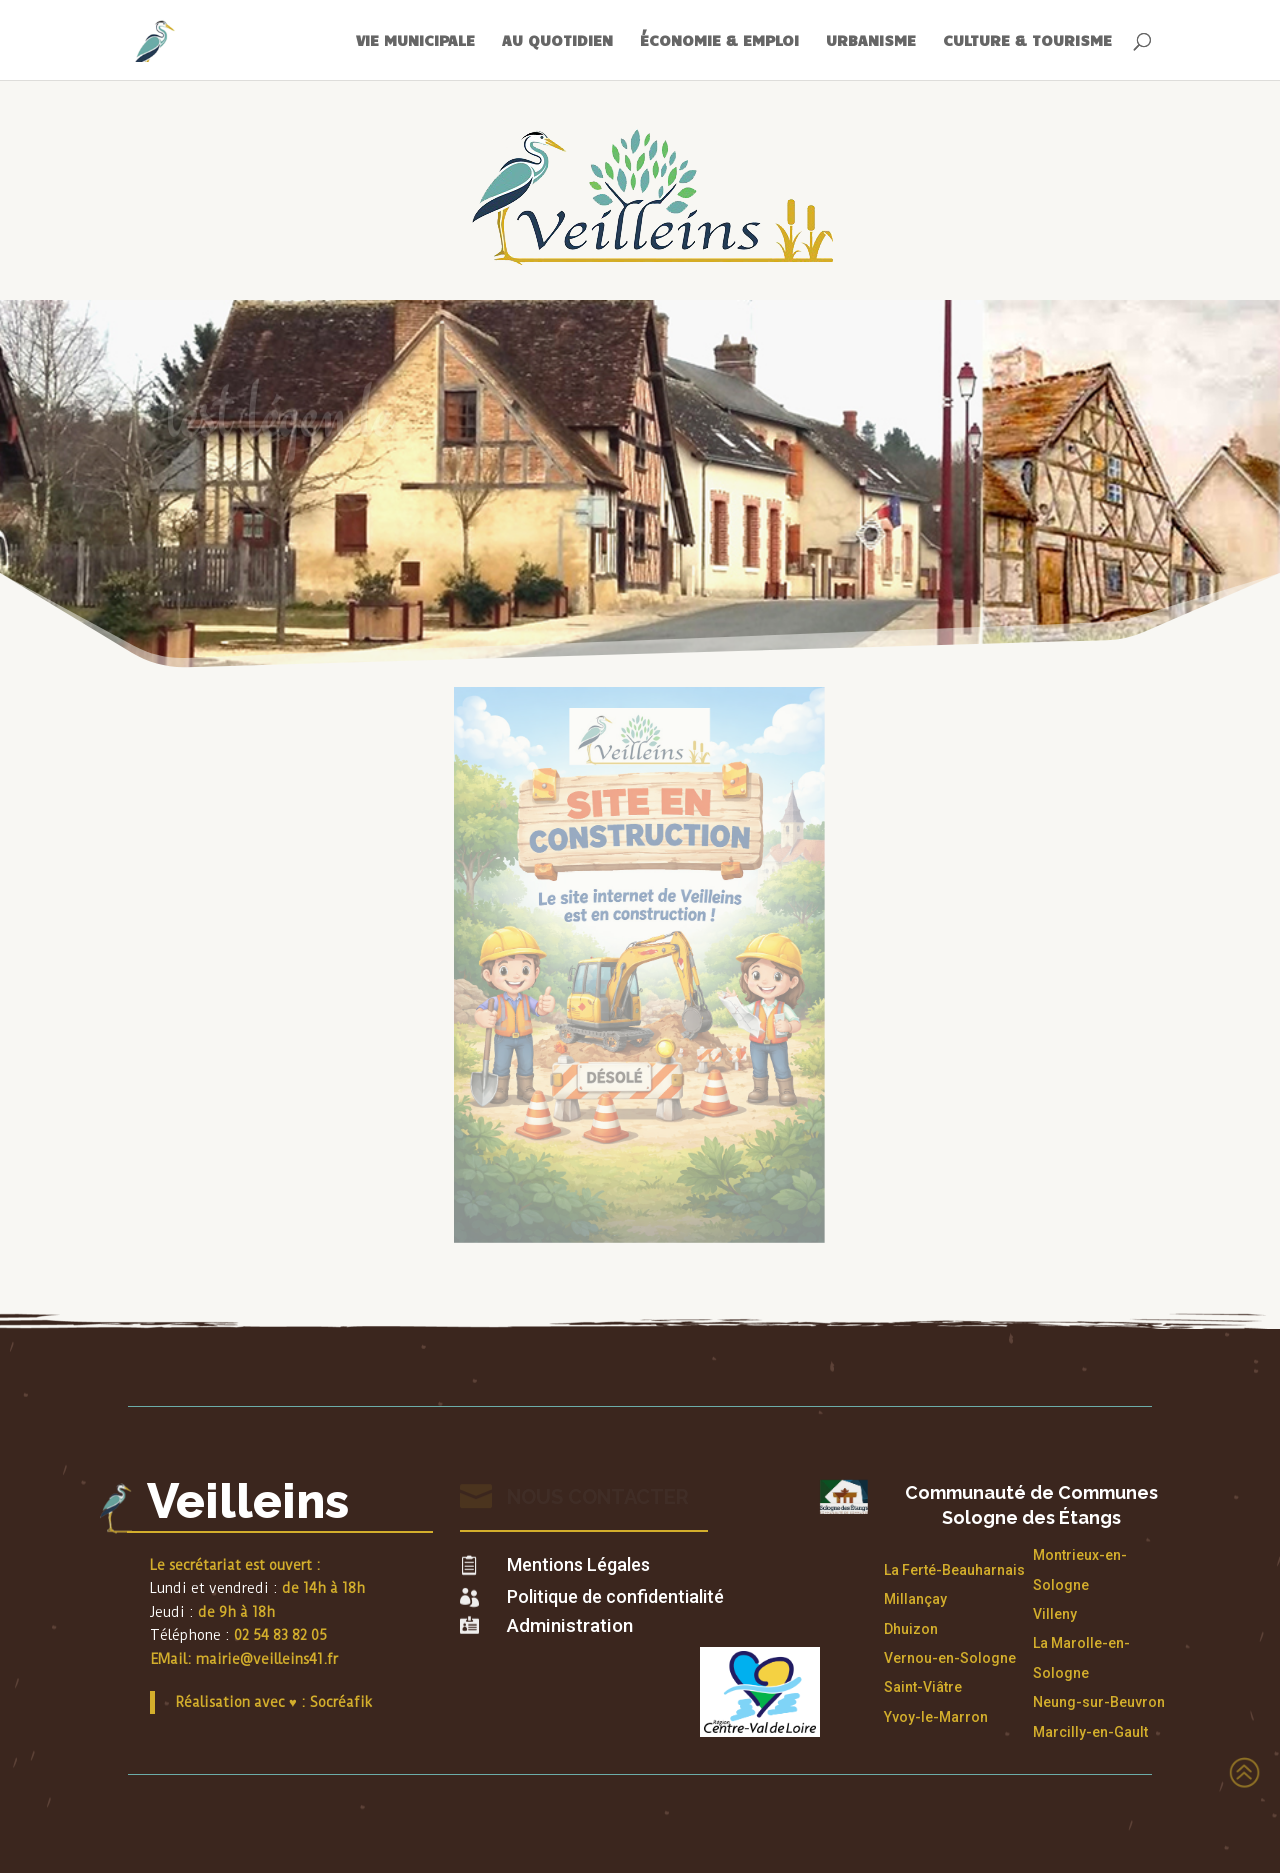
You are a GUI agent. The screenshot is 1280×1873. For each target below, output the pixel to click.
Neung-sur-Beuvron (1099, 1702)
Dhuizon (911, 1629)
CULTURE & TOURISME (1027, 41)
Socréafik (341, 1702)
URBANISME (871, 41)
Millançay (915, 1599)
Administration (570, 1625)
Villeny (1055, 1614)
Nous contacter (598, 1497)
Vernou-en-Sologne (950, 1658)
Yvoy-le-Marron (936, 1717)
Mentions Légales (578, 1564)
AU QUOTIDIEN (557, 41)
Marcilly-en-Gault (1090, 1732)
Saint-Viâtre (923, 1687)
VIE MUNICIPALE (415, 41)
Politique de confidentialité (615, 1596)
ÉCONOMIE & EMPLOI (719, 41)
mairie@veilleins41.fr (267, 1659)
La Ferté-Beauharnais (954, 1570)
